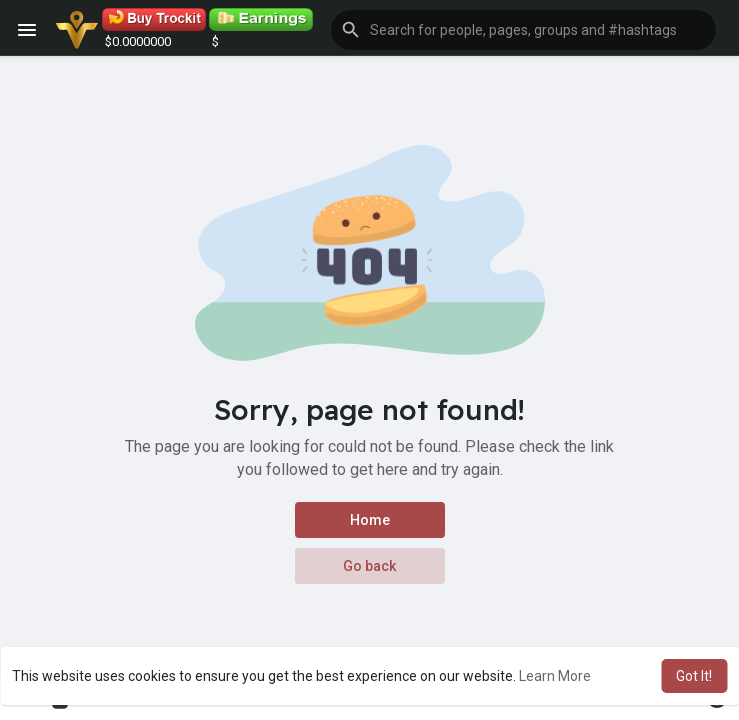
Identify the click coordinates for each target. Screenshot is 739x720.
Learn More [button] (555, 676)
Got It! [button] (694, 676)
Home (370, 520)
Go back (369, 566)
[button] (523, 30)
